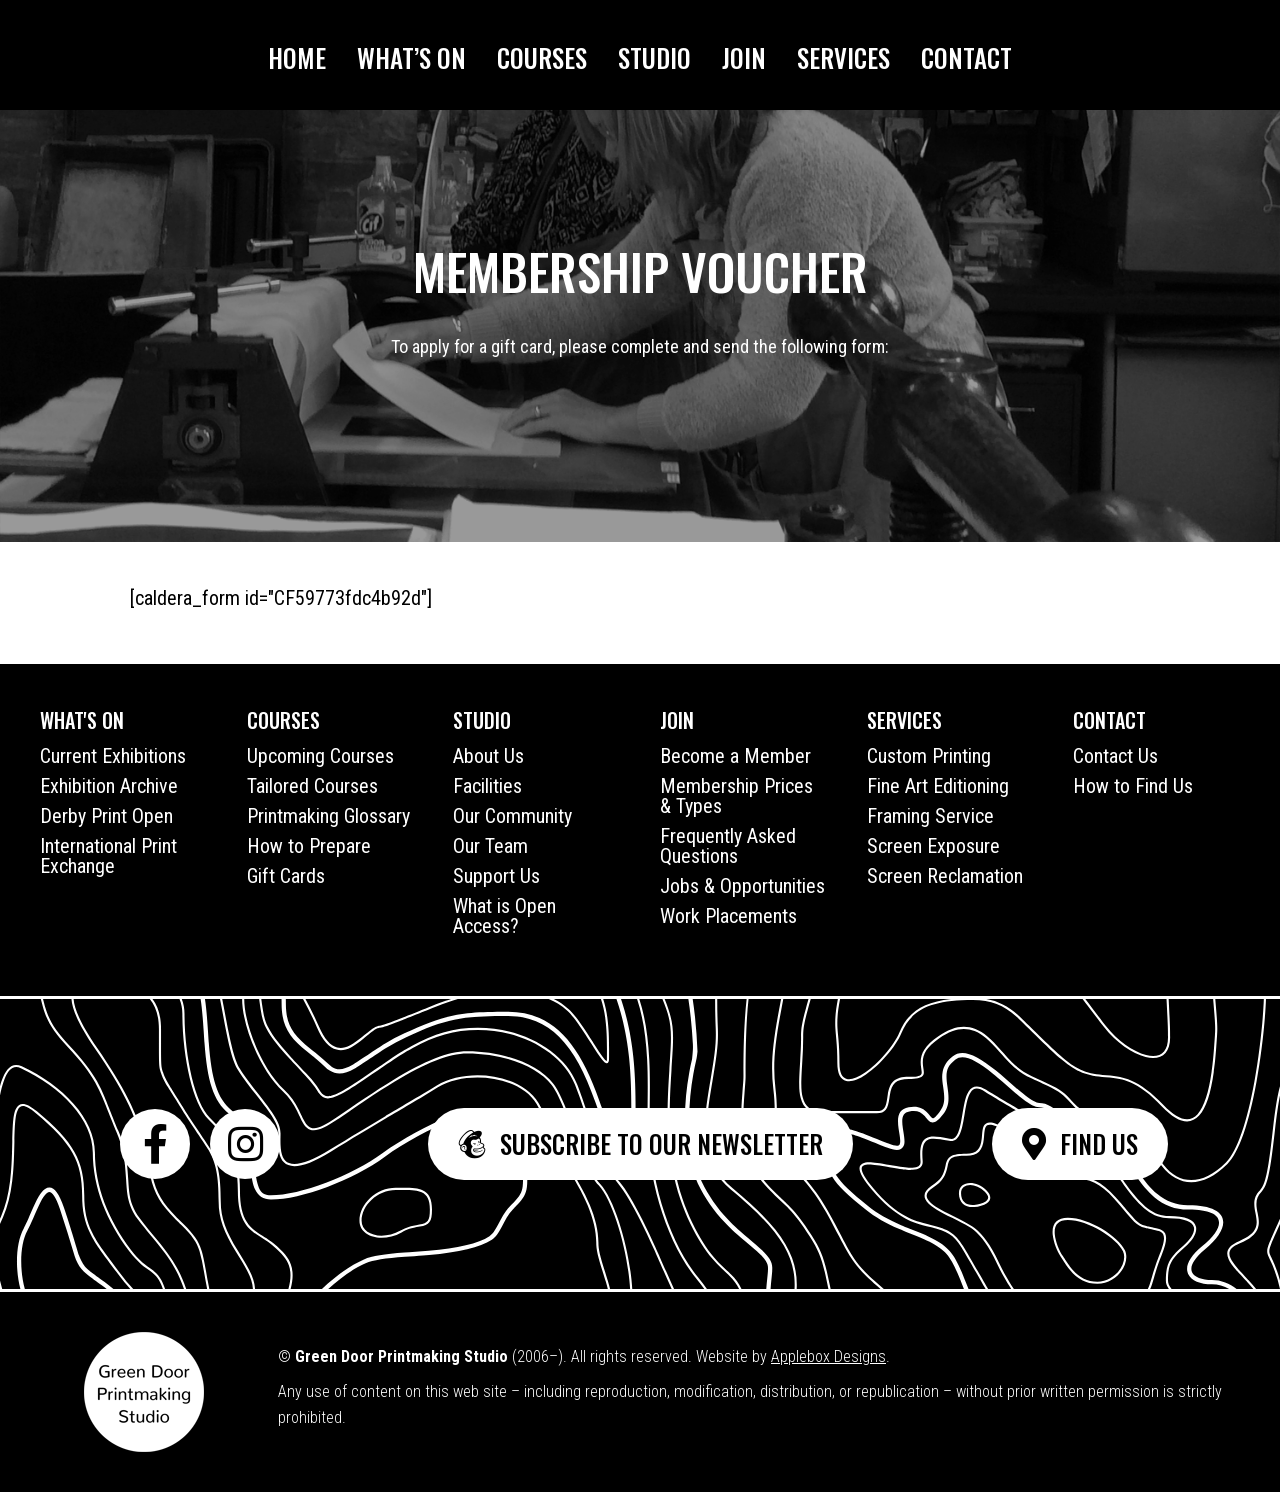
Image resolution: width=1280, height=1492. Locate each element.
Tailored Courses (312, 786)
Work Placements (728, 916)
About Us (488, 756)
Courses (542, 57)
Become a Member (735, 756)
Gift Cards (286, 876)
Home (297, 57)
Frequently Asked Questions (728, 846)
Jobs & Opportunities (742, 886)
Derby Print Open (106, 816)
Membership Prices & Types (736, 796)
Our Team (490, 846)
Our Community (512, 816)
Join (744, 57)
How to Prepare (309, 846)
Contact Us (1115, 756)
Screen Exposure (933, 846)
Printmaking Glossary (328, 816)
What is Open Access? (504, 916)
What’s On (411, 57)
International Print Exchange (108, 856)
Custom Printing (929, 756)
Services (843, 57)
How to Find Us (1133, 786)
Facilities (487, 786)
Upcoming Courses (320, 756)
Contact (966, 57)
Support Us (496, 876)
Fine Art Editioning (938, 786)
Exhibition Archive (109, 786)
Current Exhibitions (113, 756)
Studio (654, 57)
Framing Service (930, 816)
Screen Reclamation (945, 876)
